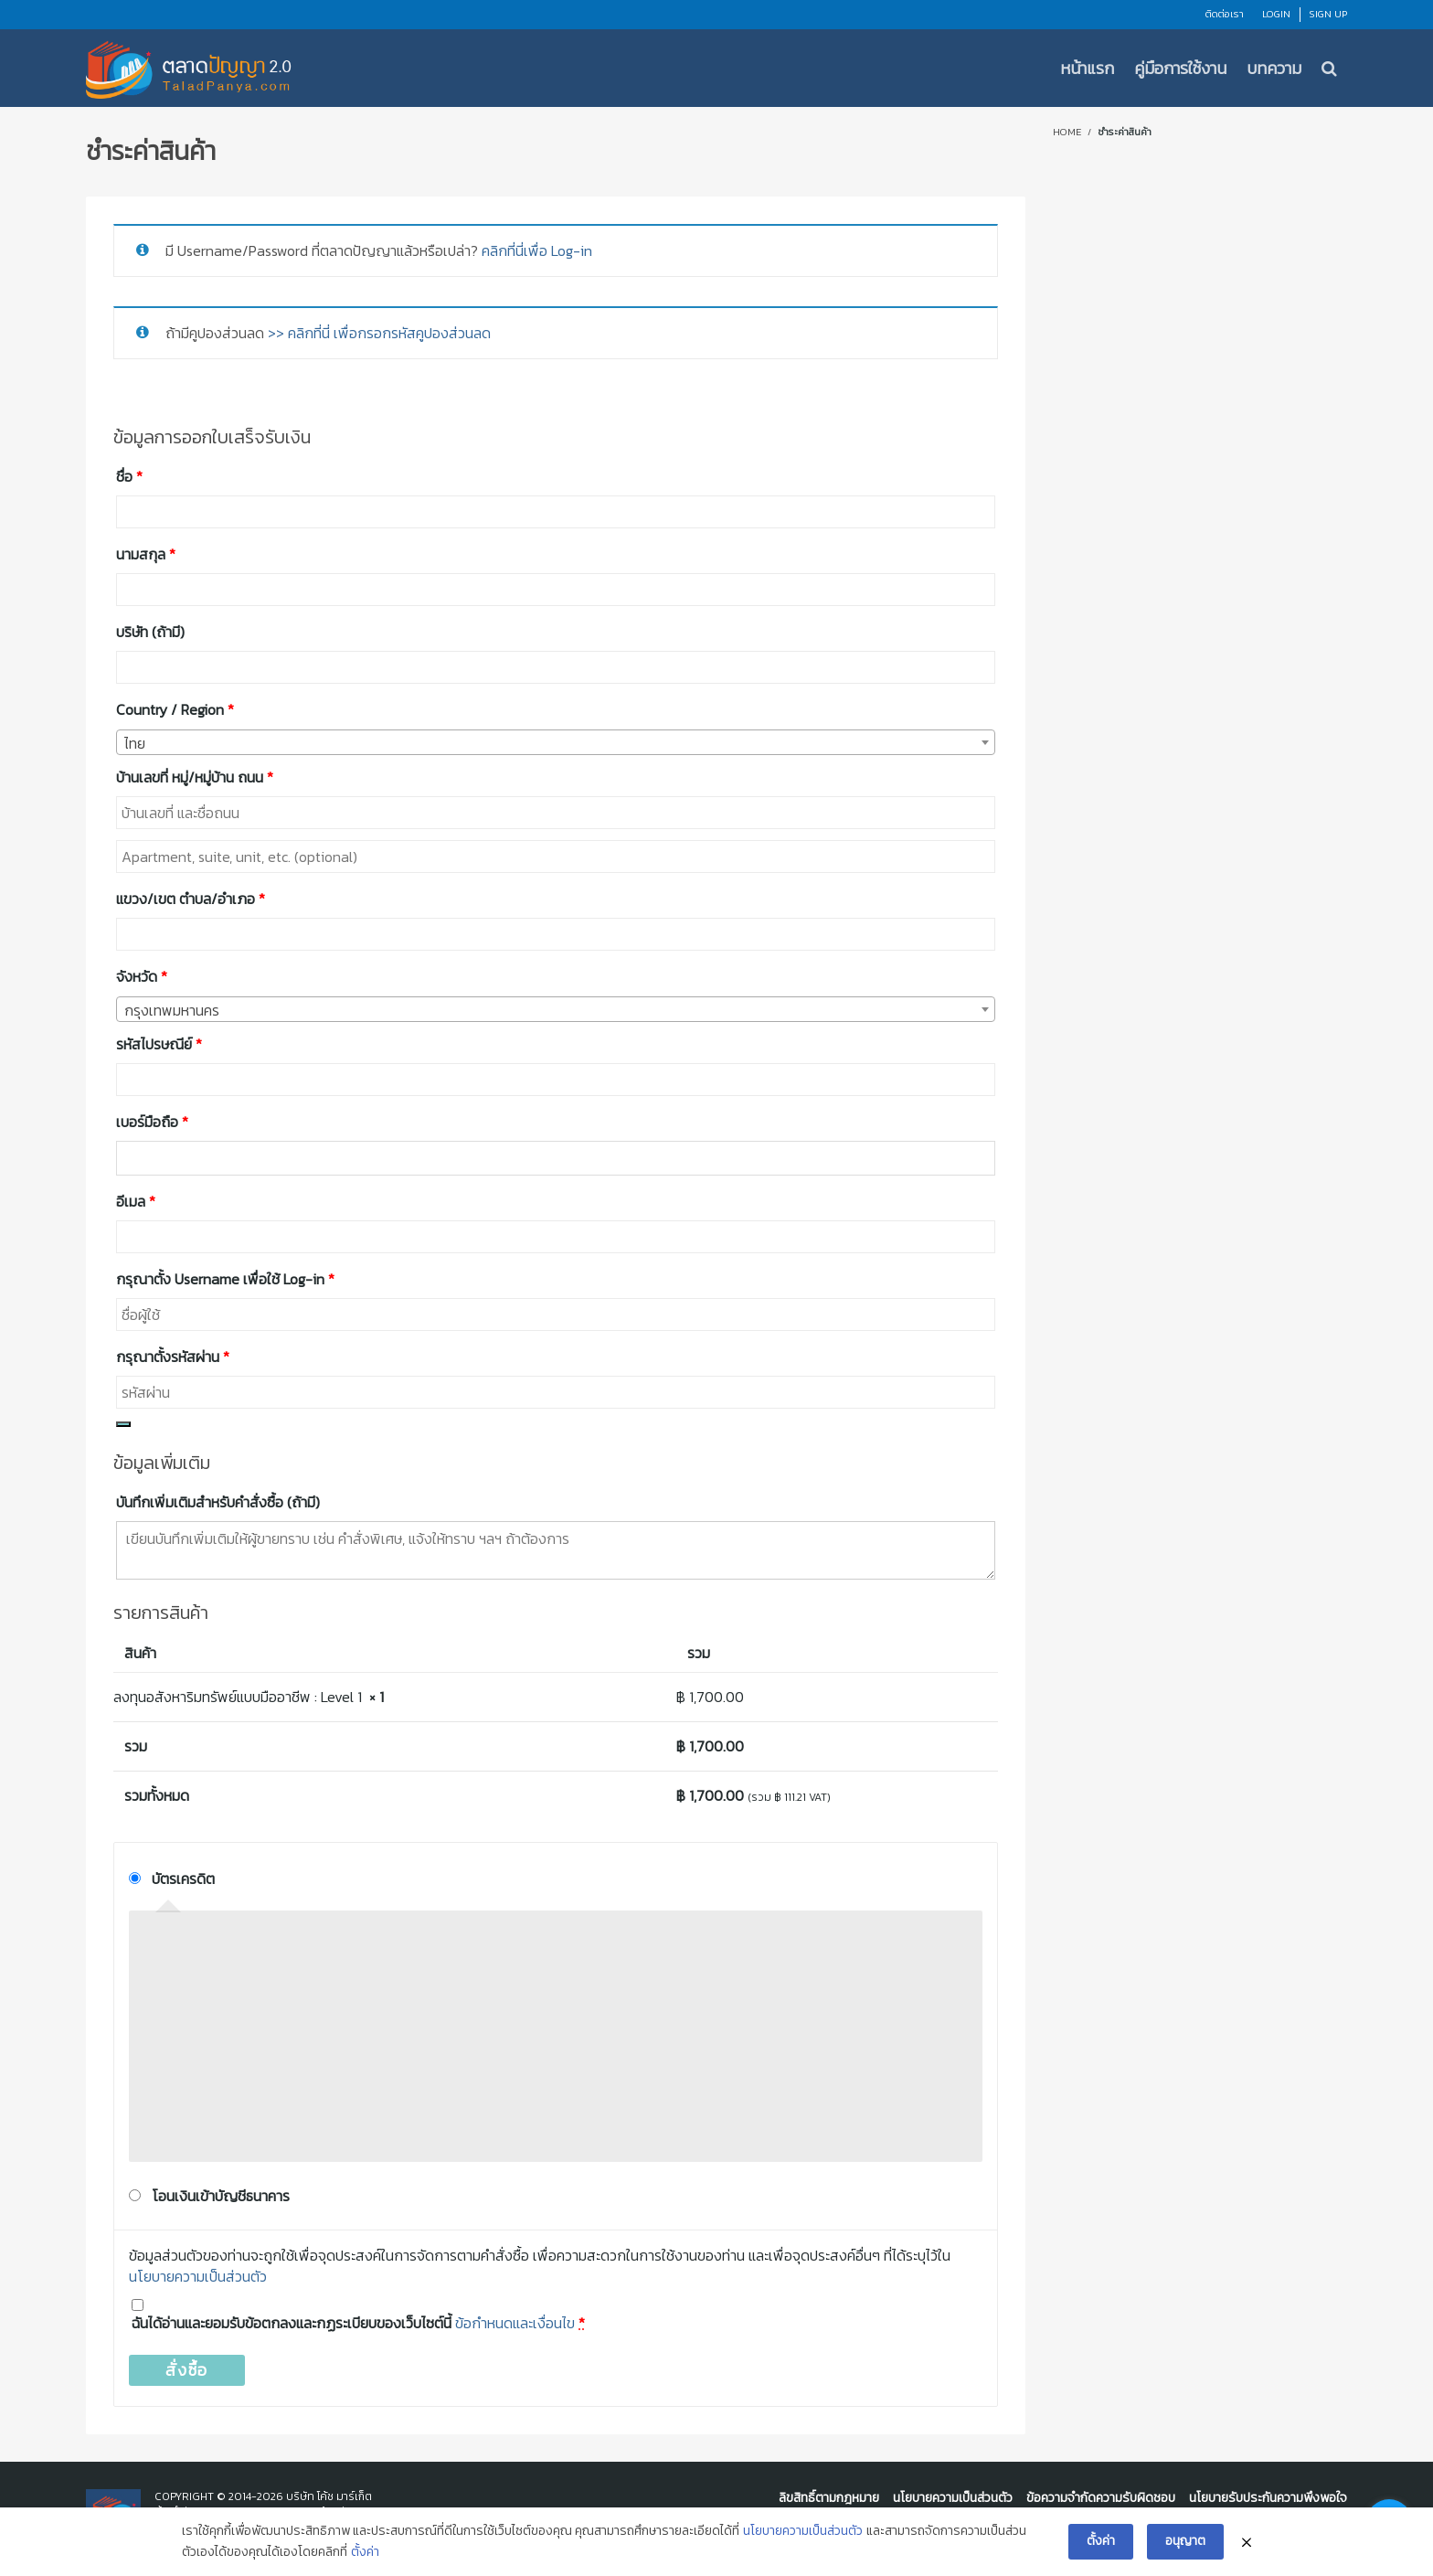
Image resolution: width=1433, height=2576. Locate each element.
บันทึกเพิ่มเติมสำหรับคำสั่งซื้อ (218, 1502)
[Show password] (123, 1424)
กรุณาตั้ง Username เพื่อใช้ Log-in (225, 1279)
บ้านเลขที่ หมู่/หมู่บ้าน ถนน (194, 777)
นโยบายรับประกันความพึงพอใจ (1268, 2497)
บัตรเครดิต (183, 1878)
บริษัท (150, 632)
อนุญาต (1185, 2540)
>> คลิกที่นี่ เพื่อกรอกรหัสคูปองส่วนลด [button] (379, 333)
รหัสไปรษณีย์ (159, 1044)
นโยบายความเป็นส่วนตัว (198, 2276)
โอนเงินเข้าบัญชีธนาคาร (221, 2196)
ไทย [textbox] (134, 743)
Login (1276, 13)
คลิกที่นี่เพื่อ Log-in (537, 250)
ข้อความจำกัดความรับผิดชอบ (1100, 2497)
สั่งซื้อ (186, 2370)
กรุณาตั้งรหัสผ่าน (172, 1357)
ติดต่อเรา (1224, 13)
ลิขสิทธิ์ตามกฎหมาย (829, 2497)
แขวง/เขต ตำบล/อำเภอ (190, 899)
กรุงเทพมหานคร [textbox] (171, 1010)
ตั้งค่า (365, 2551)
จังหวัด (141, 976)
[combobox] (555, 742)
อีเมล (135, 1201)
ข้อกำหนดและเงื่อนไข (515, 2323)
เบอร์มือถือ (152, 1122)
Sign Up (1328, 13)
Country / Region (175, 709)
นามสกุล (145, 554)
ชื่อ (129, 476)
